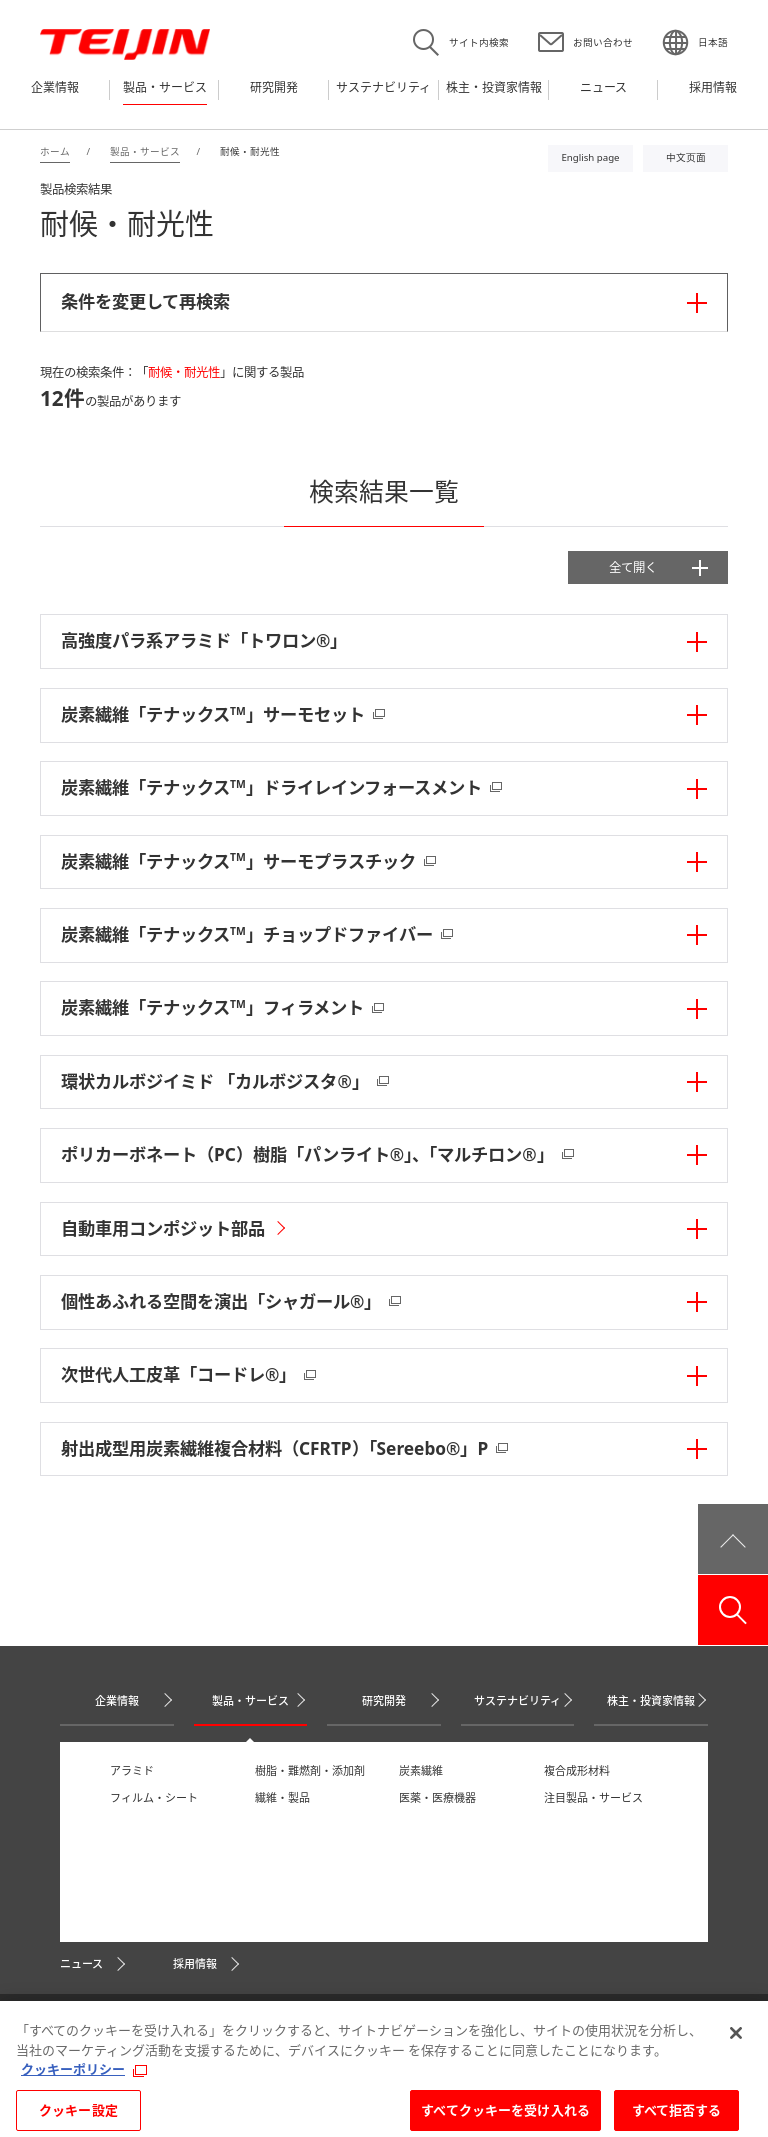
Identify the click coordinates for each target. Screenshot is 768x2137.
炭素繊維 (421, 1770)
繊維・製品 (282, 1797)
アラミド (132, 1770)
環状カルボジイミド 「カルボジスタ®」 (215, 1081)
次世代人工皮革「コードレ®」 (178, 1374)
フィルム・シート (154, 1797)
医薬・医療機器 (437, 1797)
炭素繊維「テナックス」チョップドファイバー (247, 934)
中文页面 (686, 157)
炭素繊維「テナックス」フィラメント (212, 1007)
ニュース (81, 1963)
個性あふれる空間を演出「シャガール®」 (221, 1301)
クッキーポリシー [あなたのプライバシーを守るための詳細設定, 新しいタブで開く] (73, 2083)
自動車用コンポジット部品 (163, 1228)
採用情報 (195, 1963)
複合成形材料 (577, 1770)
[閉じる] (736, 2047)
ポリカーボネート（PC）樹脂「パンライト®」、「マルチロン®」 (307, 1154)
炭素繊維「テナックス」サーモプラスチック (238, 861)
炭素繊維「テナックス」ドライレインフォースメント (271, 787)
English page (590, 157)
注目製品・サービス (593, 1797)
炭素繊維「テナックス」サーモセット (213, 714)
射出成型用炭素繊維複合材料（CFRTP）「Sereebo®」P (274, 1448)
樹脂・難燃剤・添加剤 (310, 1770)
